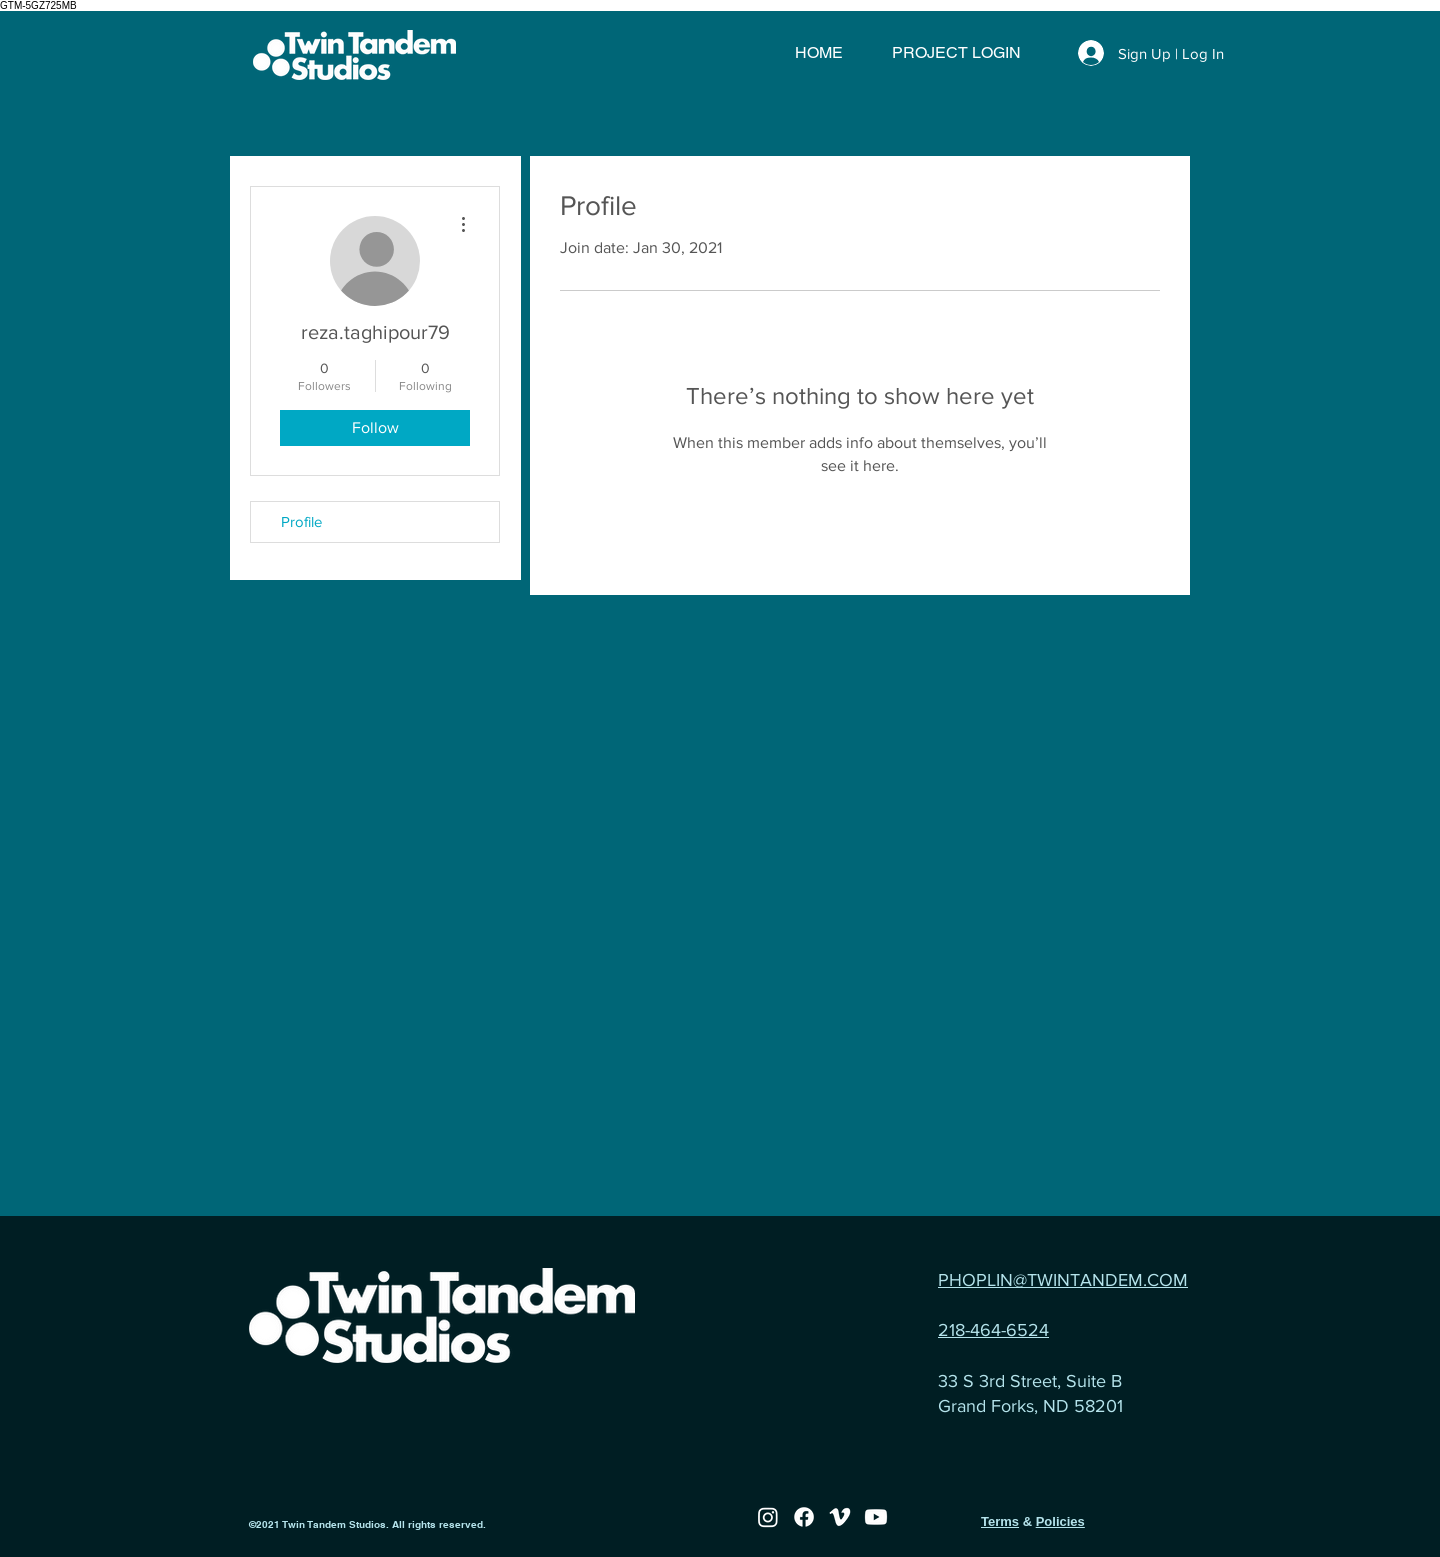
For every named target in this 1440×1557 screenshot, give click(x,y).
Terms (1000, 1521)
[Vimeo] (840, 1517)
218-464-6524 (993, 1330)
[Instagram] (768, 1517)
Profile (301, 521)
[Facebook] (804, 1517)
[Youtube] (876, 1517)
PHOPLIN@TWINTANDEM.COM (1063, 1280)
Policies (1060, 1521)
